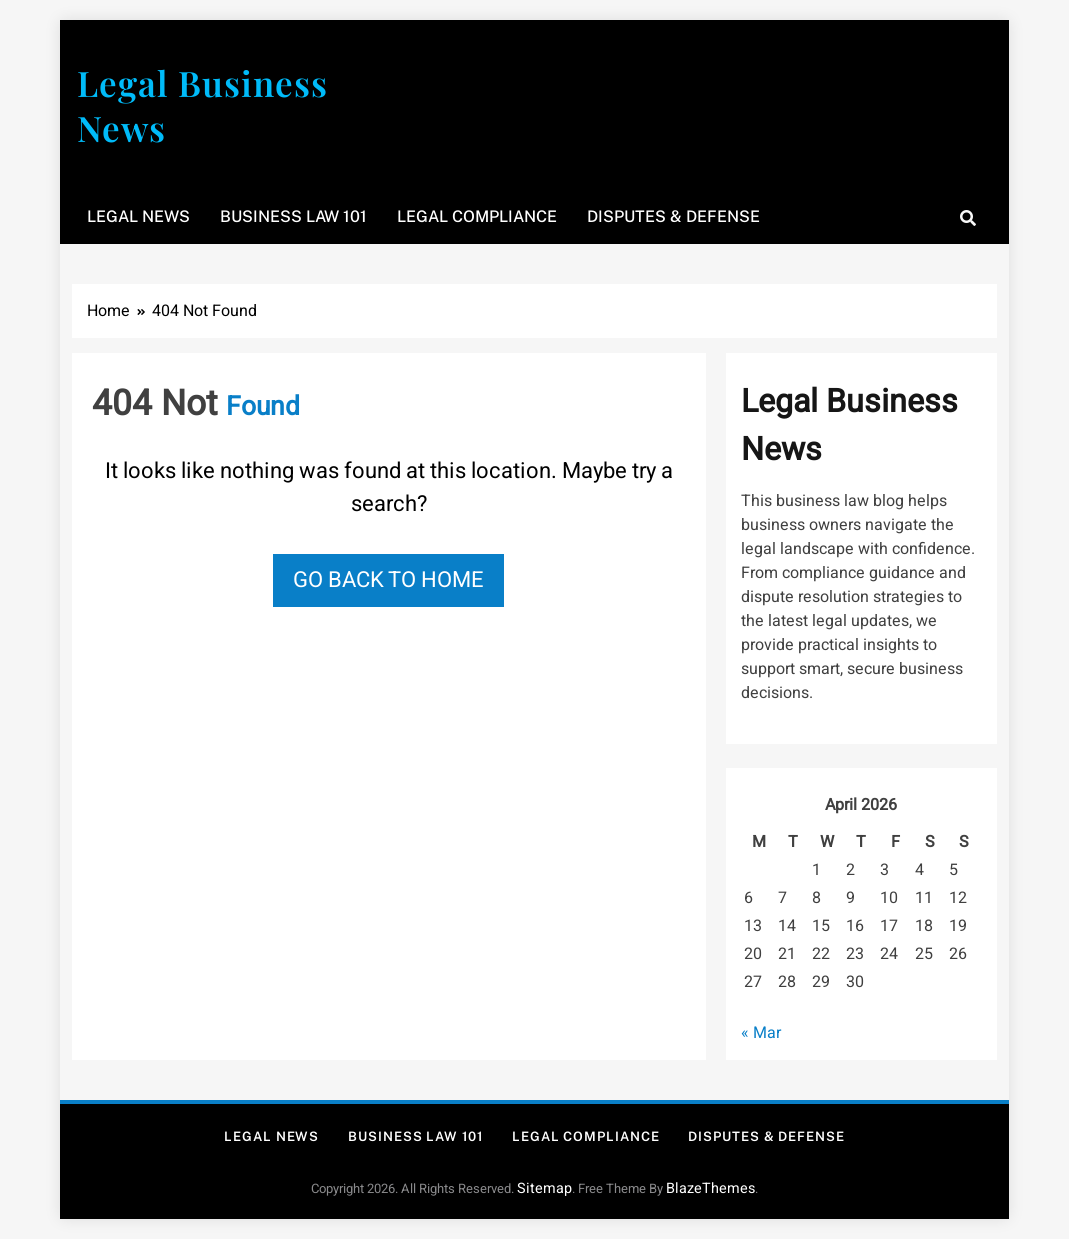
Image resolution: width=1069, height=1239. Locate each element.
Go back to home (388, 580)
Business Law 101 (293, 216)
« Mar (761, 1033)
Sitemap (544, 1188)
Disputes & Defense (673, 216)
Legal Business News (202, 105)
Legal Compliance (477, 216)
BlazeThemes (710, 1188)
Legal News (138, 216)
